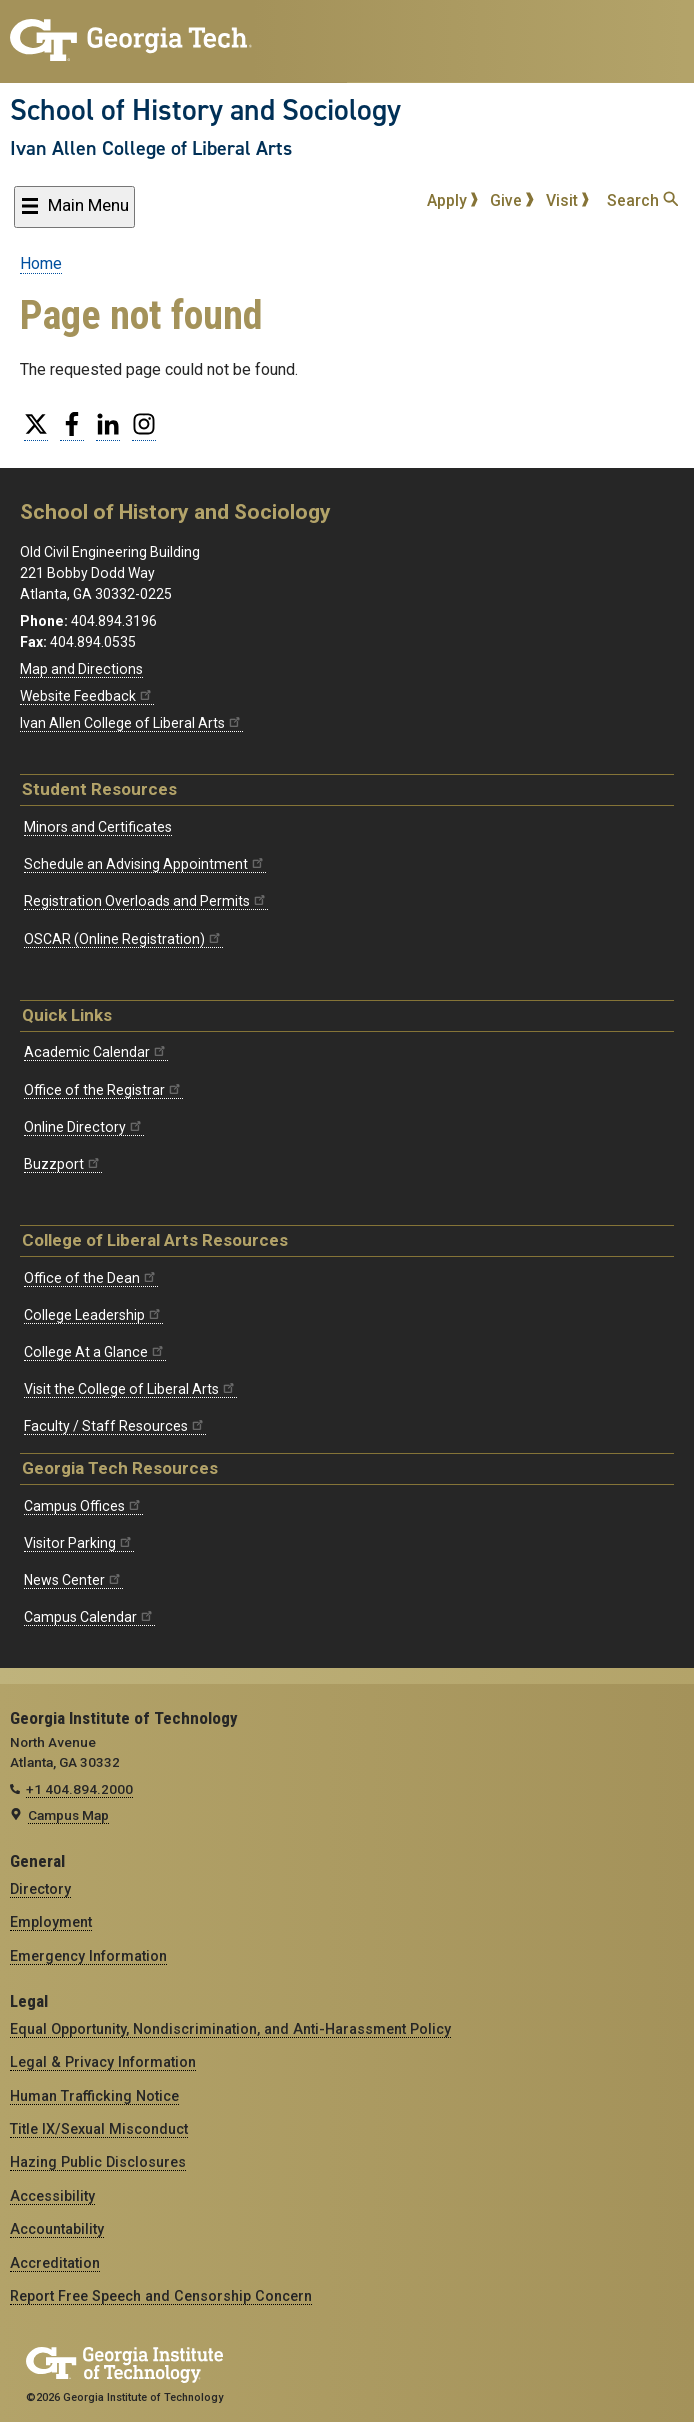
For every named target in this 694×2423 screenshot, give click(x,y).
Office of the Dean (91, 1278)
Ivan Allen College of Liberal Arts (151, 148)
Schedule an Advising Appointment (145, 864)
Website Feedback (87, 696)
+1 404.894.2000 (79, 1789)
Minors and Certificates (98, 827)
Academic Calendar (96, 1052)
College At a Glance (95, 1352)
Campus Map (68, 1815)
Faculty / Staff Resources (115, 1426)
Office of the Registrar (103, 1090)
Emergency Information (88, 1956)
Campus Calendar (89, 1617)
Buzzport (63, 1164)
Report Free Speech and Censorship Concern (161, 2296)
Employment (51, 1922)
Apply (453, 200)
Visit (568, 200)
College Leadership (93, 1315)
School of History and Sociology (205, 110)
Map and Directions (81, 669)
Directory (40, 1889)
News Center (73, 1580)
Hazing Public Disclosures (98, 2162)
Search (642, 200)
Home (41, 263)
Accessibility (52, 2196)
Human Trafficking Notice (94, 2096)
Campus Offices (83, 1506)
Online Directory (84, 1127)
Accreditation (55, 2263)
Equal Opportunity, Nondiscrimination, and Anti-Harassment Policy (230, 2029)
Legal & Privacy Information (103, 2062)
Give (512, 200)
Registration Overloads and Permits (146, 901)
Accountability (57, 2229)
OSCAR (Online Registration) (123, 939)
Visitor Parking (79, 1543)
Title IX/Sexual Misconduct (99, 2129)
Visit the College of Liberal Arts (130, 1389)
